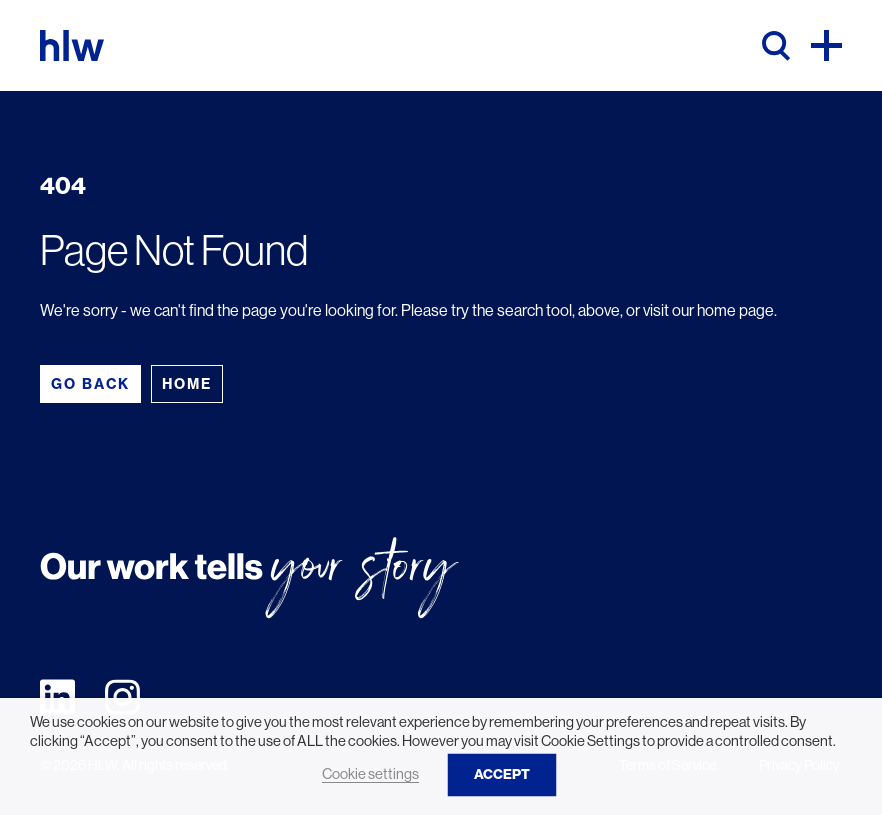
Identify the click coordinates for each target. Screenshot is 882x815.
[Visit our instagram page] (122, 695)
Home (187, 384)
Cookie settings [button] (370, 774)
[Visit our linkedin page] (57, 695)
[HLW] (72, 45)
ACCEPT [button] (502, 774)
